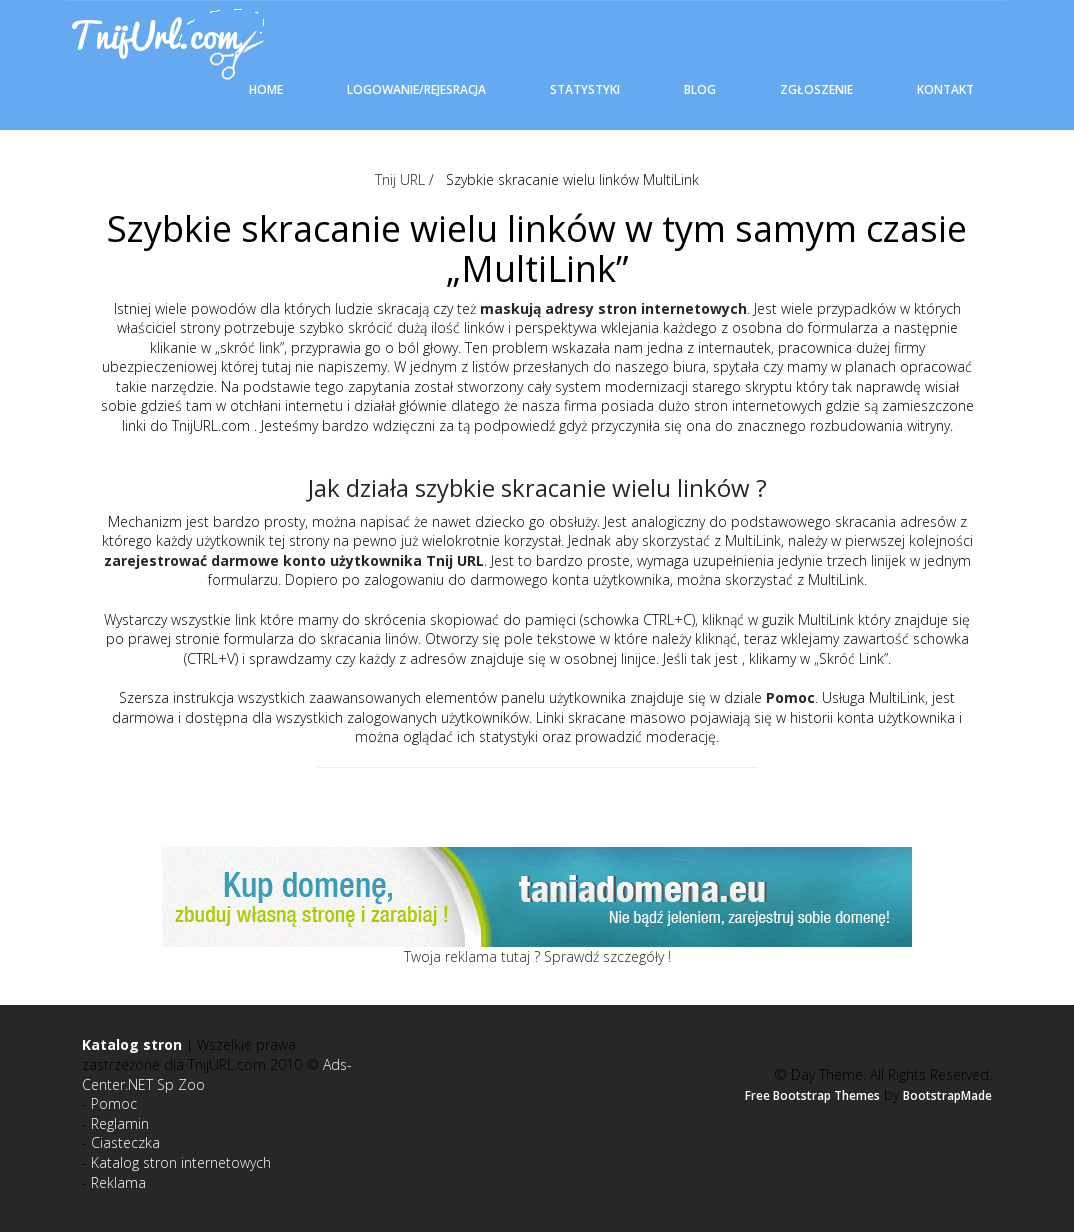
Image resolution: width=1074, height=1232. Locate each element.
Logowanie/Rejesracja (416, 89)
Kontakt (945, 89)
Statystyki (585, 89)
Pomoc (114, 1103)
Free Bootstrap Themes (812, 1095)
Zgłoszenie (816, 89)
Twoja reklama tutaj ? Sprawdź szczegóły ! (537, 956)
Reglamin (120, 1123)
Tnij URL (400, 179)
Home (266, 89)
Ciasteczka (125, 1142)
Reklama (118, 1182)
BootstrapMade (947, 1095)
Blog (700, 89)
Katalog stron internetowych (181, 1162)
